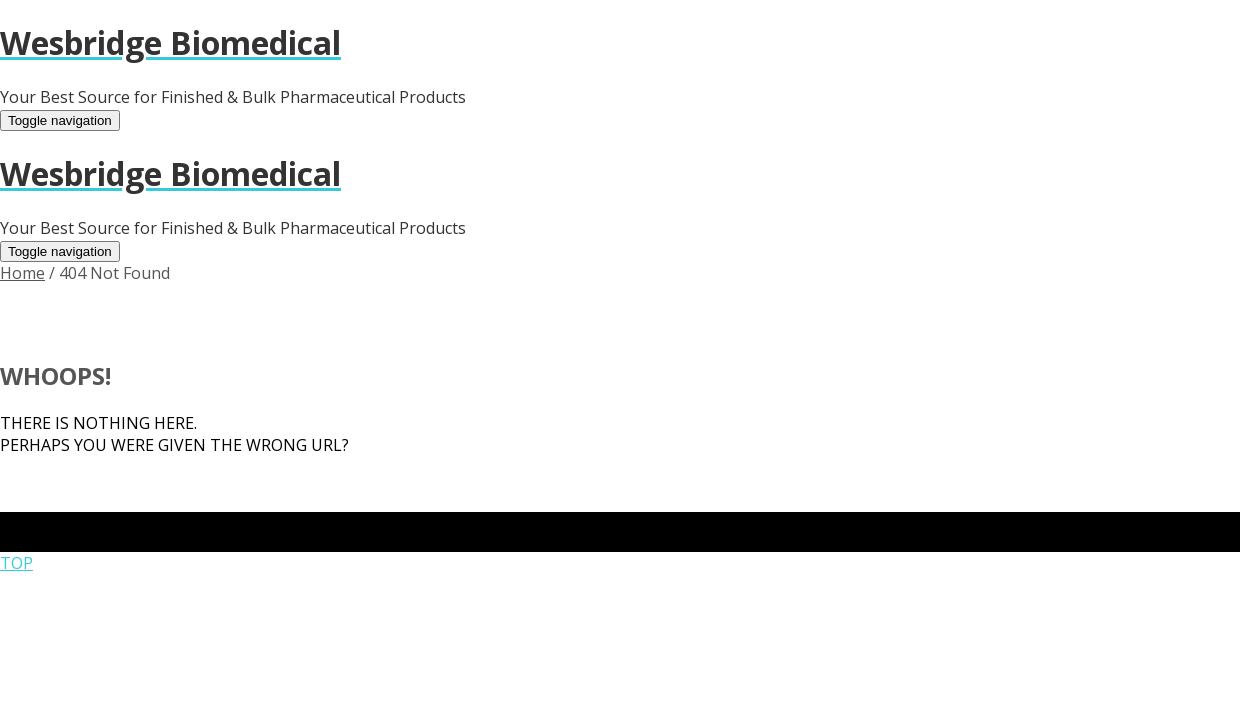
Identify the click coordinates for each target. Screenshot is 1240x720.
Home (22, 273)
